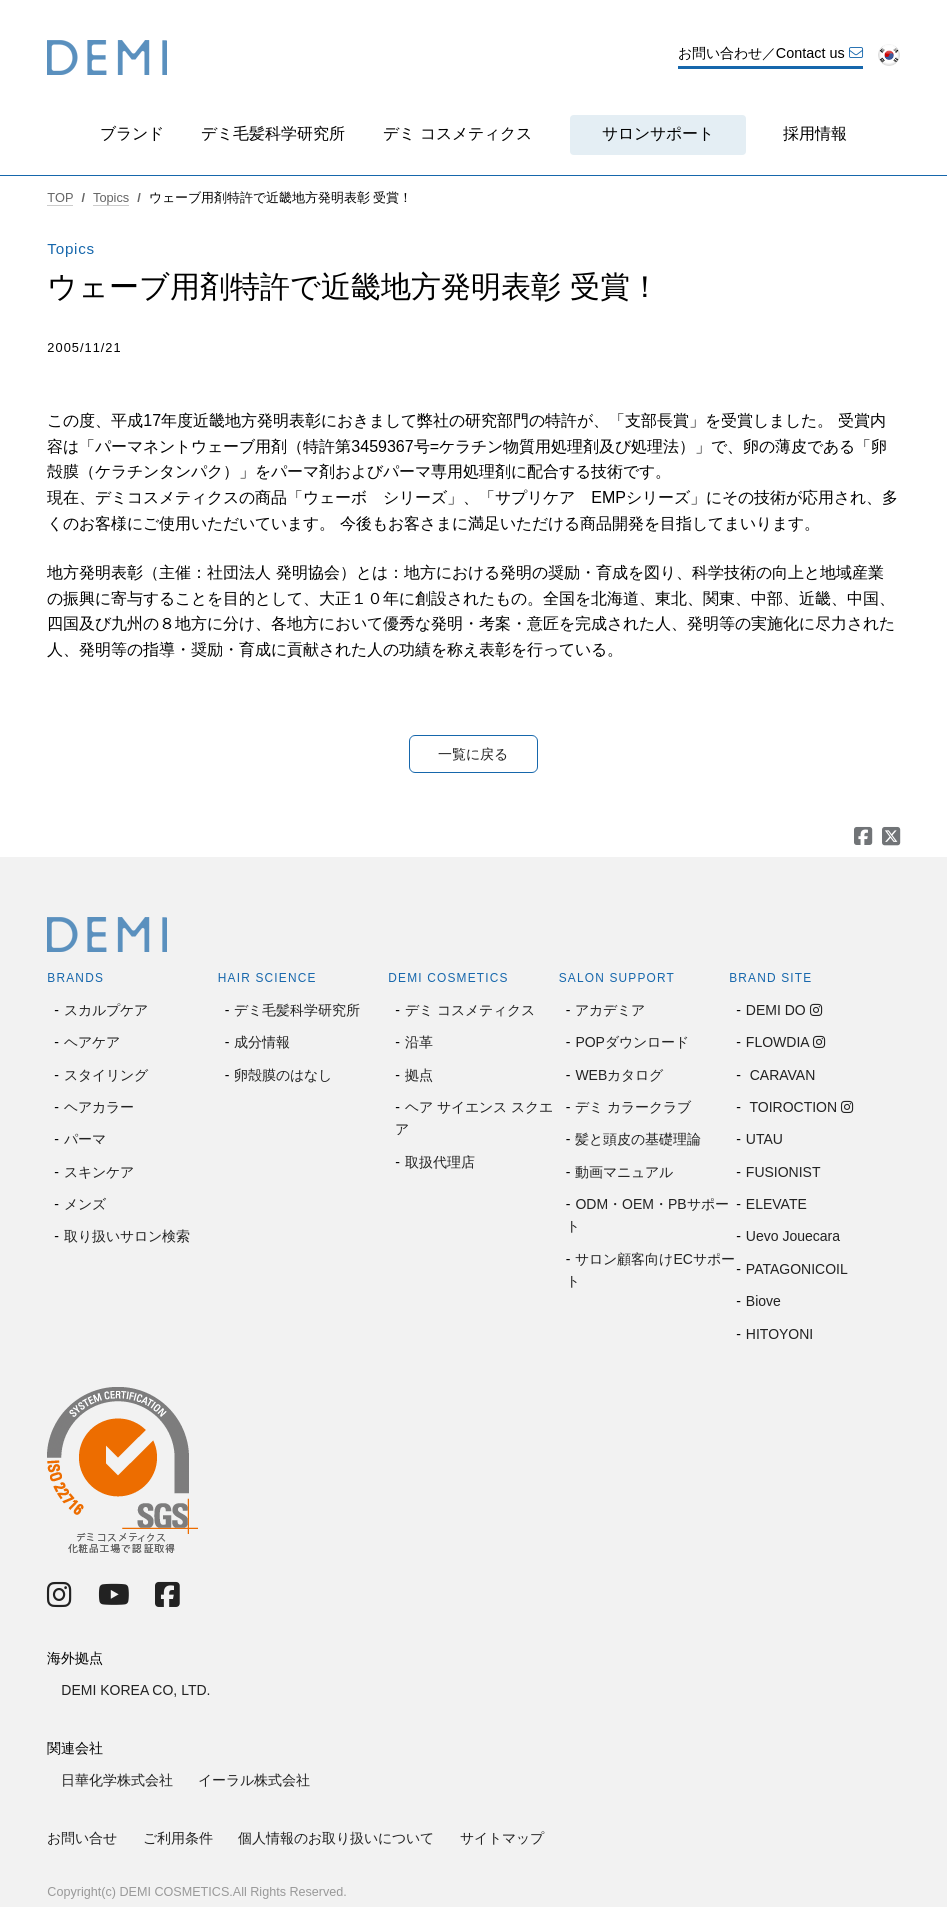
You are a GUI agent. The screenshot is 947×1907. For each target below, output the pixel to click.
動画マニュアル (624, 1172)
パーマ (85, 1139)
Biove (763, 1301)
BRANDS (75, 978)
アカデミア (610, 1010)
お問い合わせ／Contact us (770, 53)
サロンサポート (658, 133)
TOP (60, 197)
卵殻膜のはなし (283, 1075)
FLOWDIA (777, 1042)
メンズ (85, 1204)
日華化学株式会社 (117, 1780)
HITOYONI (779, 1334)
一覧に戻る (473, 754)
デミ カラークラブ (633, 1107)
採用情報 (815, 133)
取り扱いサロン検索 (127, 1236)
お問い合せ (82, 1838)
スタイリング (106, 1075)
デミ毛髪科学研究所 (273, 133)
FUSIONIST (783, 1172)
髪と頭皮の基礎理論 (638, 1139)
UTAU (764, 1139)
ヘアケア (92, 1042)
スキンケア (99, 1172)
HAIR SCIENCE (267, 978)
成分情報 (262, 1042)
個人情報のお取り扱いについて (336, 1838)
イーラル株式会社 (254, 1780)
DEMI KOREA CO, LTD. (135, 1690)
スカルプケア (106, 1010)
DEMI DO (776, 1010)
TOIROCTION (791, 1107)
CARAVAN (781, 1075)
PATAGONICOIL (797, 1269)
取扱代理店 (440, 1162)
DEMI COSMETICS (448, 978)
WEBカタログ (619, 1075)
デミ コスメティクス (457, 133)
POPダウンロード (632, 1042)
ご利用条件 (178, 1838)
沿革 (419, 1042)
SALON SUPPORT (617, 978)
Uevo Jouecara (793, 1236)
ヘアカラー (99, 1107)
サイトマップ (502, 1838)
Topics (111, 197)
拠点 (419, 1075)
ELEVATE (776, 1204)
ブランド (132, 133)
